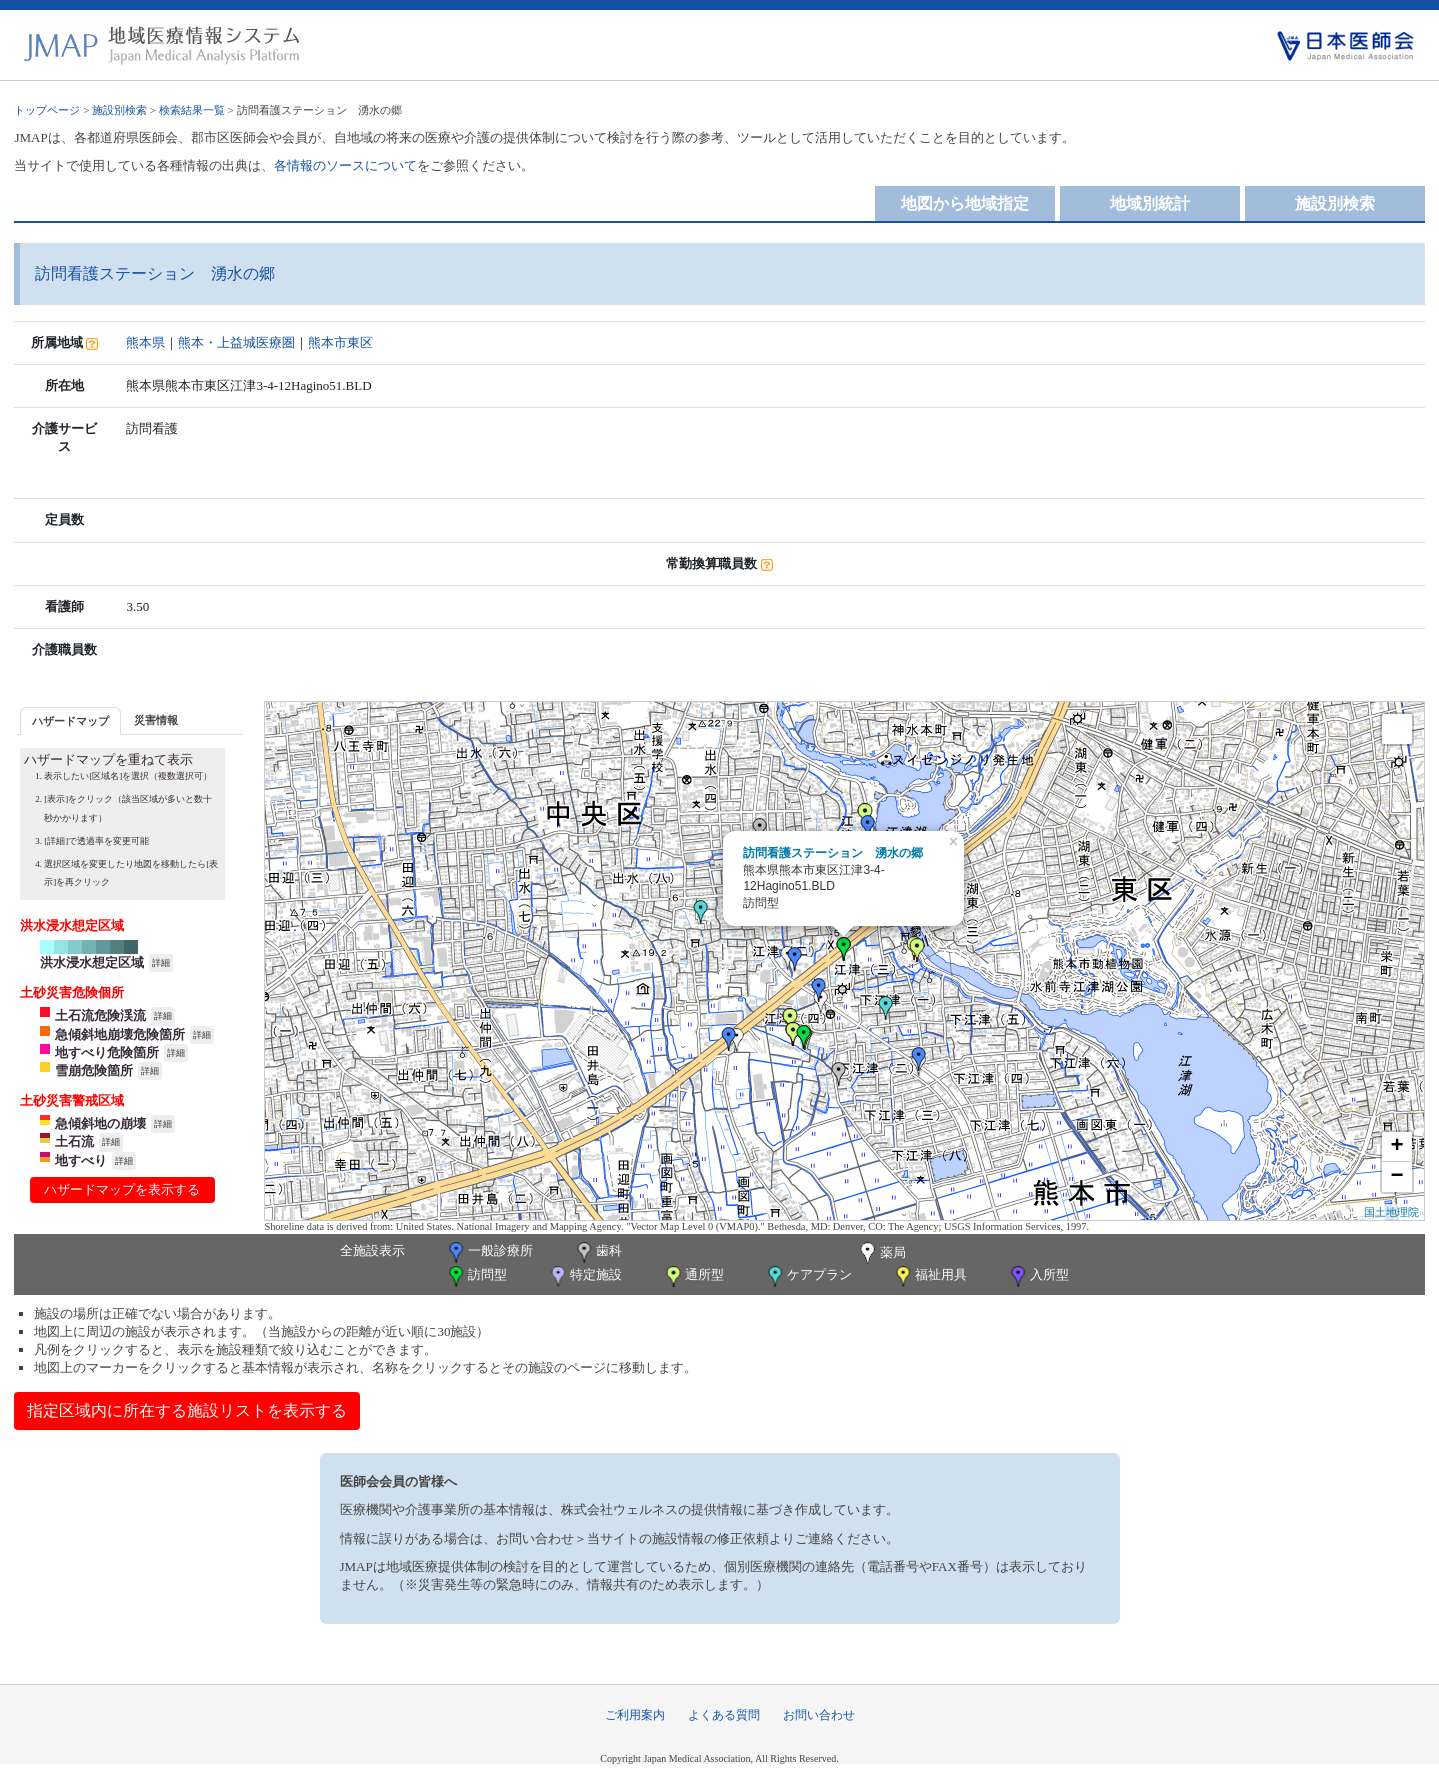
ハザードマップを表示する (122, 1189)
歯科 (597, 1252)
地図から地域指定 (965, 203)
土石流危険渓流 (100, 1015)
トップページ (47, 110)
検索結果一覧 (192, 110)
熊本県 (145, 342)
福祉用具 (929, 1276)
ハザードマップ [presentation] (70, 721)
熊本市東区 (340, 342)
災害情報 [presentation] (156, 720)
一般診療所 (489, 1252)
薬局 (881, 1254)
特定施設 (584, 1276)
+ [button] (1397, 1147)
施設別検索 (119, 110)
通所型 (693, 1276)
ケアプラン (808, 1276)
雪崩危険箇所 (94, 1070)
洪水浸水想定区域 (92, 962)
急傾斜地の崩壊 (100, 1123)
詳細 (161, 963)
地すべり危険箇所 (107, 1052)
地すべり (81, 1160)
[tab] (70, 720)
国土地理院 (1391, 1212)
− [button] (1397, 1177)
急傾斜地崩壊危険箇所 (120, 1034)
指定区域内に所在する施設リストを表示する (187, 1410)
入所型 (1038, 1276)
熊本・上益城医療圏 (236, 342)
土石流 (74, 1141)
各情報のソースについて (345, 165)
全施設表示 (372, 1250)
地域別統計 (1150, 203)
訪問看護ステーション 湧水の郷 (833, 853)
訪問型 (476, 1276)
